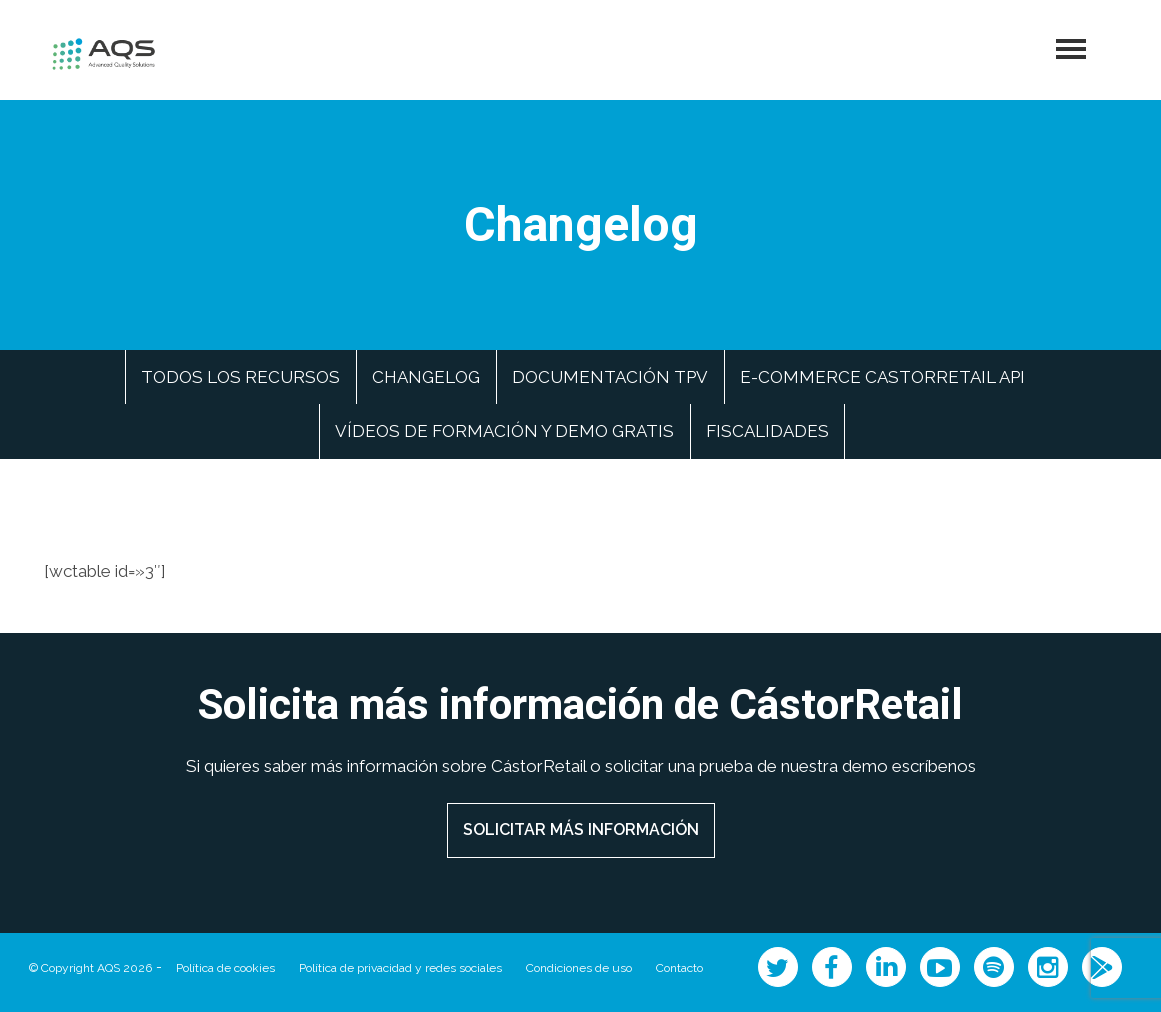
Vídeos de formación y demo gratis (504, 431)
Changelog (426, 377)
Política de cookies (225, 968)
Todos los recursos (240, 377)
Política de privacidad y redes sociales (400, 968)
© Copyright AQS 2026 (90, 968)
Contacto (679, 968)
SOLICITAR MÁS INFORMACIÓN (581, 829)
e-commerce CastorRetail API (882, 377)
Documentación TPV (610, 377)
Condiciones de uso (579, 968)
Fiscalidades (767, 431)
